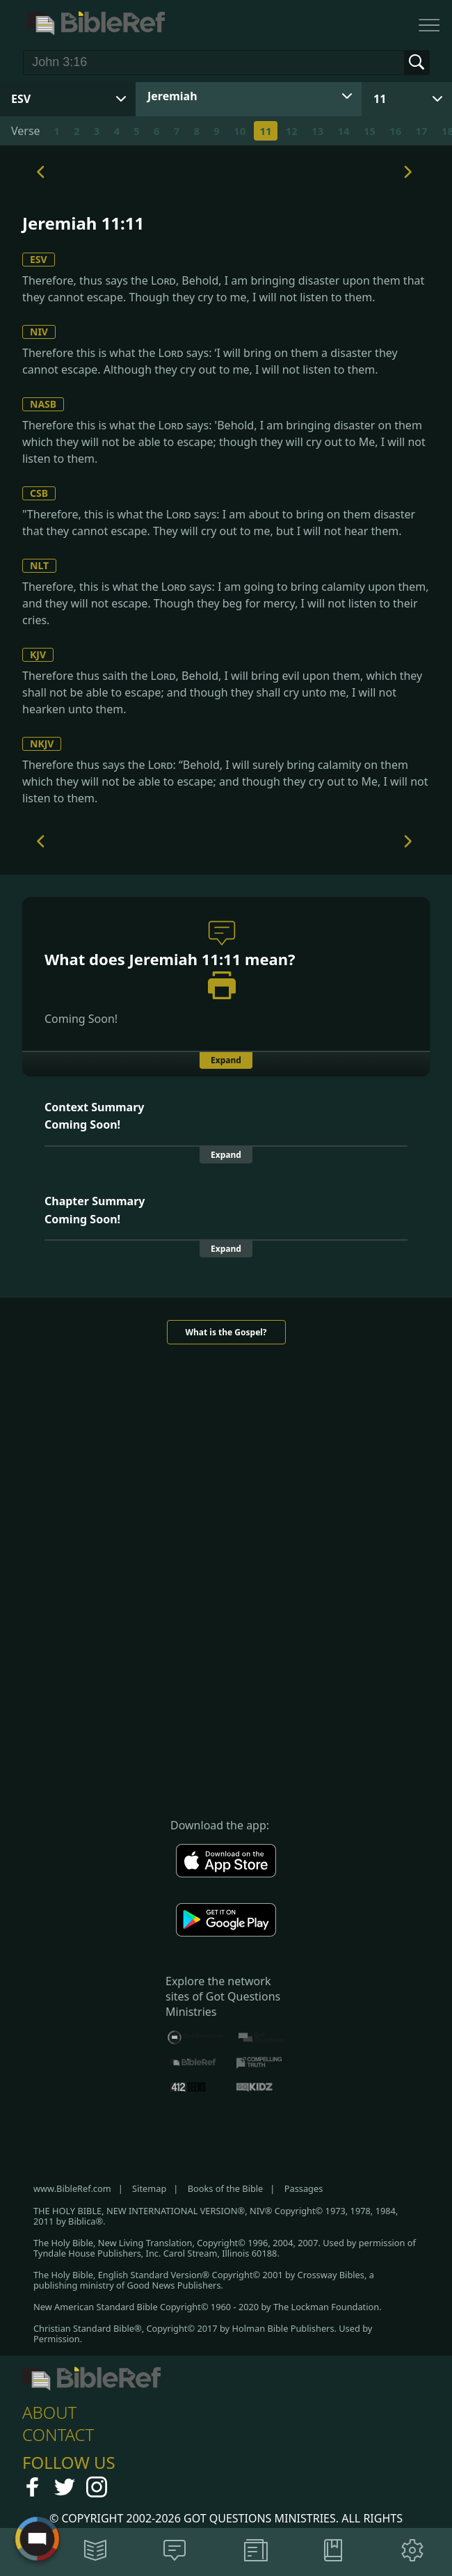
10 (239, 131)
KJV (38, 654)
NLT (39, 565)
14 (343, 131)
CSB (39, 493)
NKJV (42, 743)
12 (292, 131)
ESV (38, 259)
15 (370, 131)
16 (395, 131)
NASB (43, 404)
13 (317, 131)
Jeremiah (172, 96)
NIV (39, 331)
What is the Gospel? (225, 1332)
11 (379, 98)
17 (421, 131)
